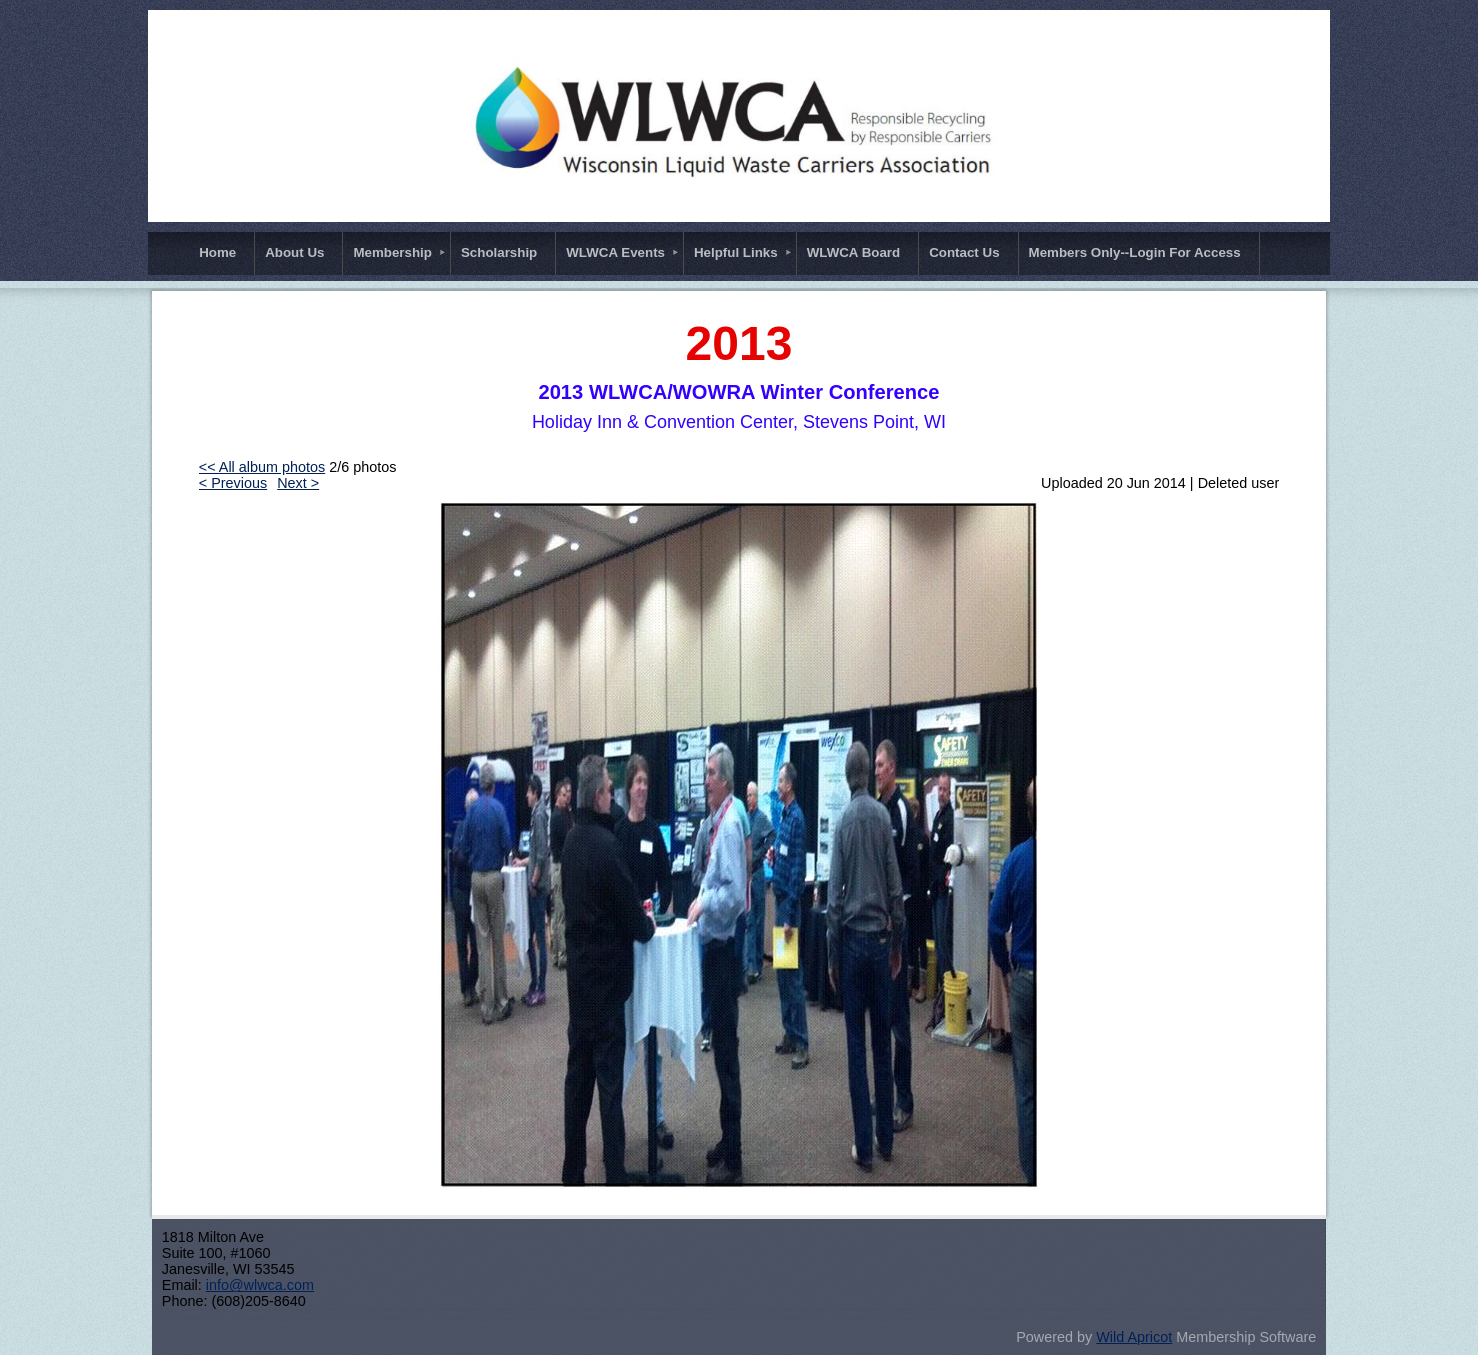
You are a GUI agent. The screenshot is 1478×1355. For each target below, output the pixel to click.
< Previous (233, 483)
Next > (298, 483)
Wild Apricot (1134, 1337)
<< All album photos (262, 467)
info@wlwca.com (260, 1285)
